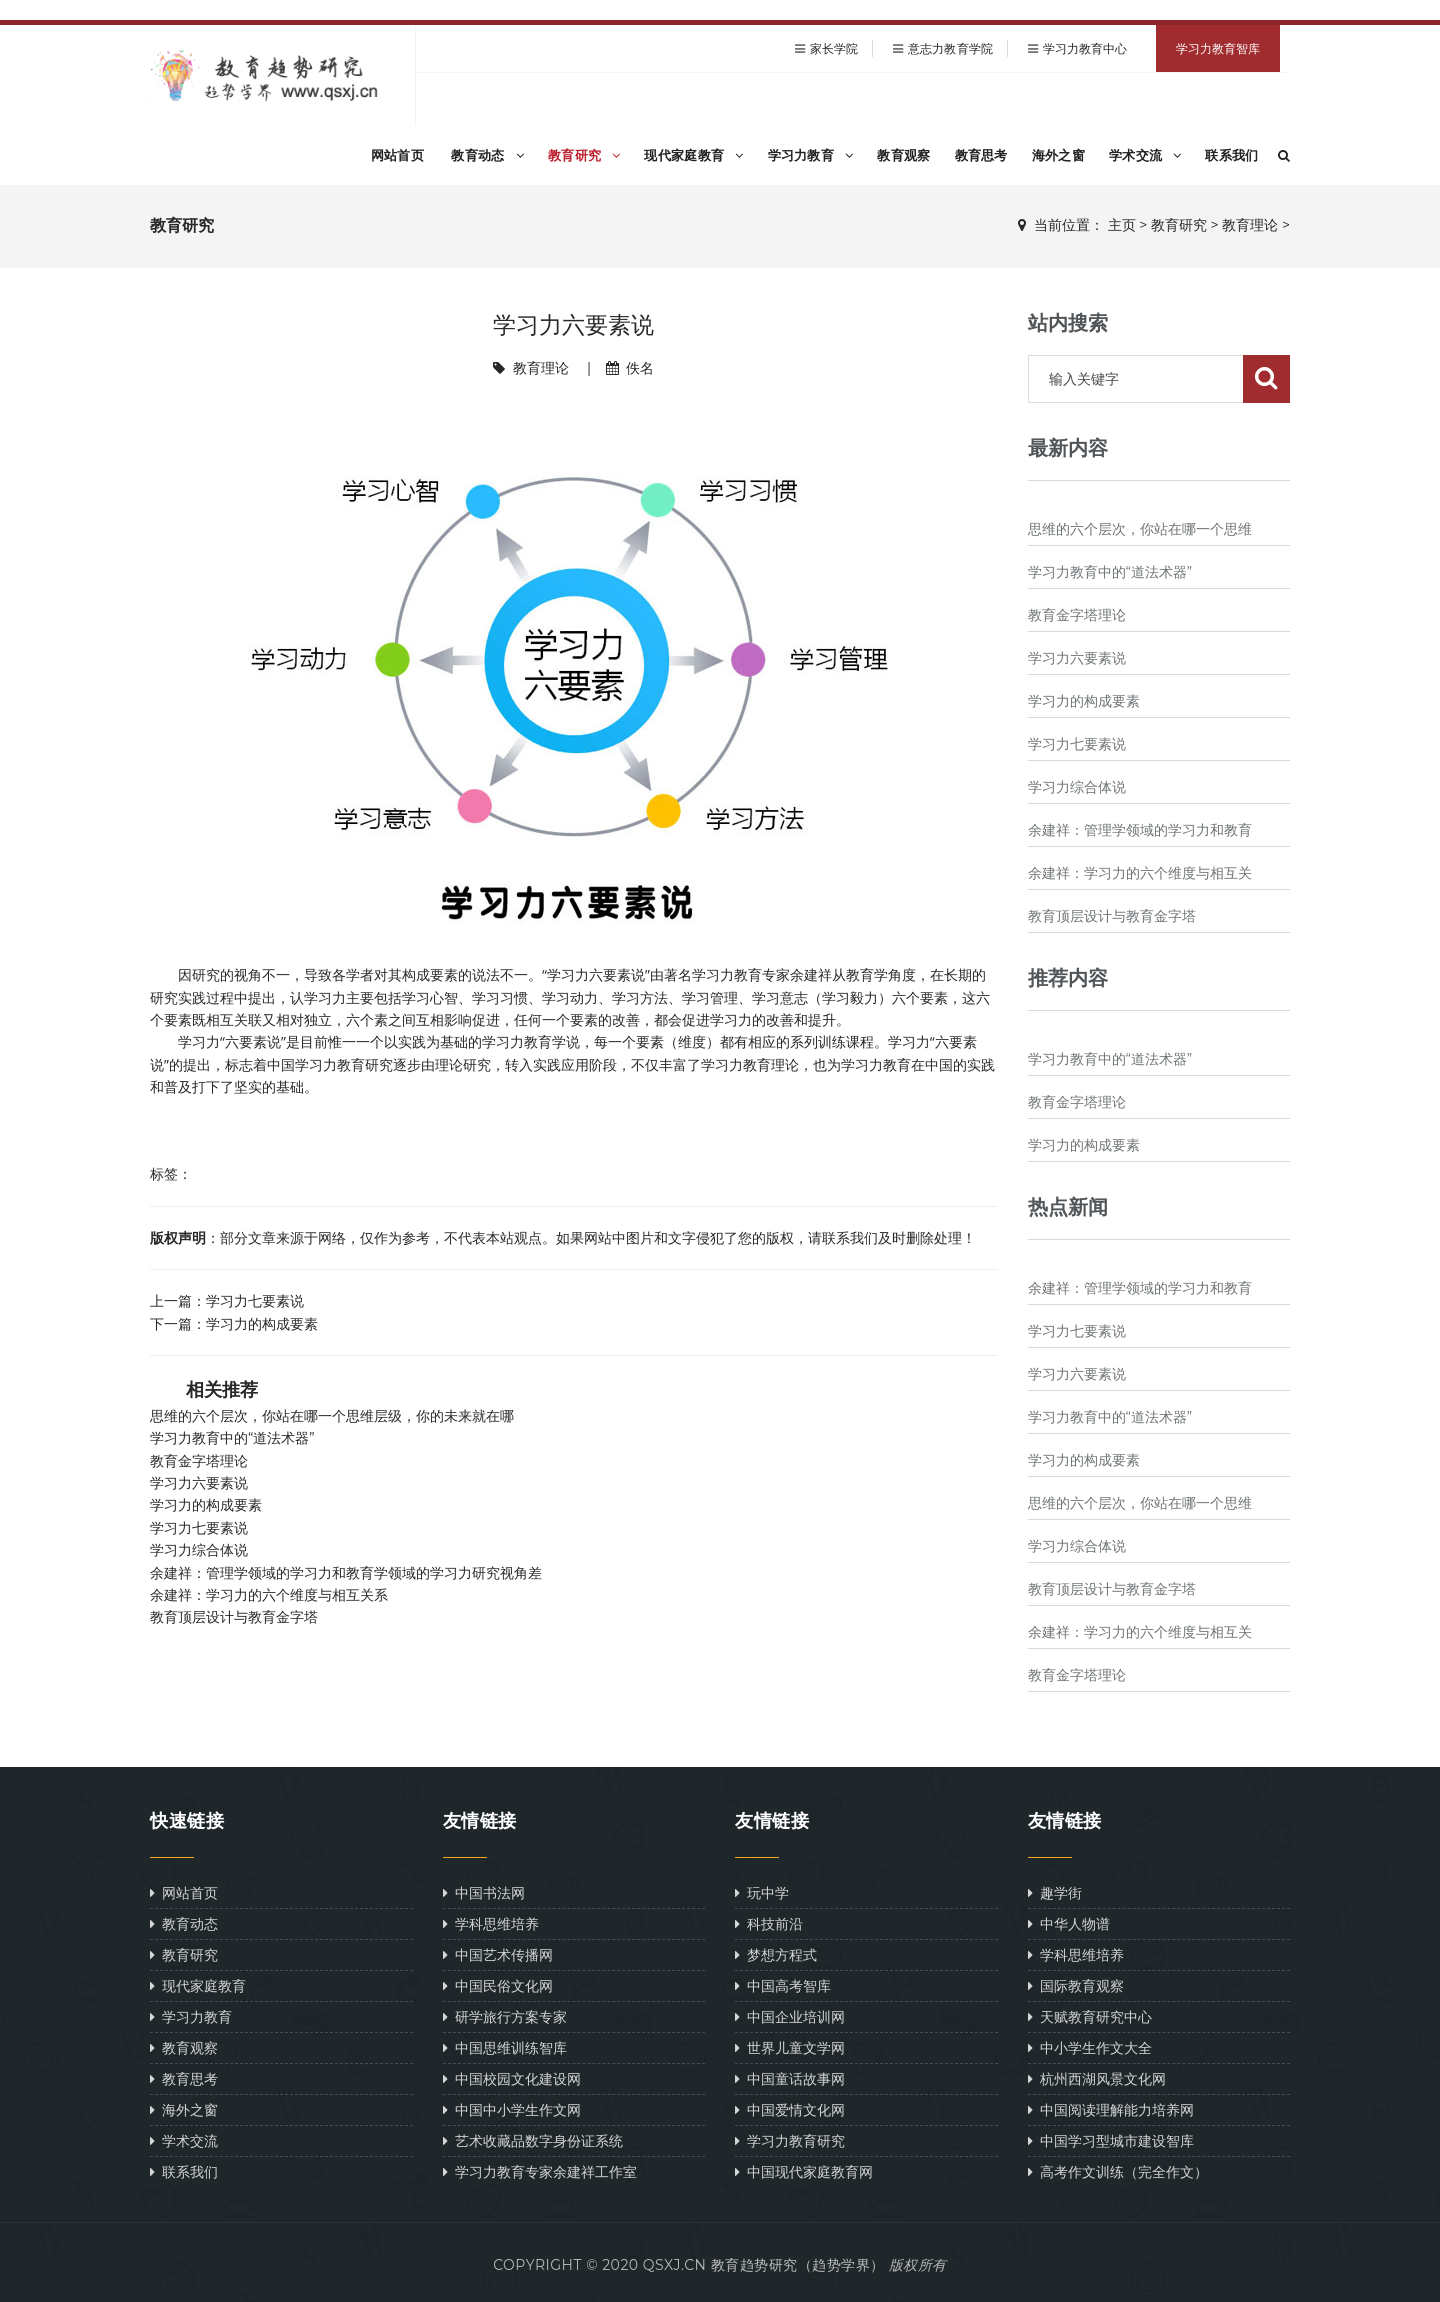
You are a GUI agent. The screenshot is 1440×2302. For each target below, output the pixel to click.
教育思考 (981, 155)
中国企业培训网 (790, 2016)
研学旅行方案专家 (505, 2016)
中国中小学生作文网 (512, 2109)
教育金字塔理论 (199, 1461)
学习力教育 (811, 155)
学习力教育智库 (1218, 48)
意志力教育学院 (950, 48)
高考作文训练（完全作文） (1118, 2171)
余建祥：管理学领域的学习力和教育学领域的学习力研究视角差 (346, 1573)
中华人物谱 (1069, 1923)
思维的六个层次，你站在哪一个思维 (1140, 529)
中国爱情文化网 (790, 2109)
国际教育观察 (1076, 1985)
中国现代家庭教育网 (804, 2171)
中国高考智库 (783, 1985)
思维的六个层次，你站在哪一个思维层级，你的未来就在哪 (332, 1416)
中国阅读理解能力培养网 (1111, 2109)
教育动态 (487, 155)
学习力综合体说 (199, 1550)
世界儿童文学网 (790, 2047)
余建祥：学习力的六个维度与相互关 (1140, 873)
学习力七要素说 (255, 1300)
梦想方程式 (776, 1954)
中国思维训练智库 (505, 2047)
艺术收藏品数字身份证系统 (533, 2140)
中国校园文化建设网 (512, 2078)
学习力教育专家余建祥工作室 (540, 2171)
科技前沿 (769, 1923)
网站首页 (397, 155)
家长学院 (834, 48)
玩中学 (762, 1892)
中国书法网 (484, 1892)
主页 (1122, 225)
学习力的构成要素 (262, 1323)
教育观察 (903, 155)
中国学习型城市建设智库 (1111, 2140)
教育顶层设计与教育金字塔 (234, 1617)
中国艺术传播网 (498, 1954)
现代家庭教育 (693, 155)
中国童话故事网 (790, 2078)
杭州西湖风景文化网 (1097, 2078)
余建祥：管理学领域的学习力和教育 (1140, 830)
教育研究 (584, 155)
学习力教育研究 (790, 2140)
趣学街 (1055, 1892)
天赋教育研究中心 (1090, 2016)
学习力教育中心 (1085, 48)
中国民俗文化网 (498, 1985)
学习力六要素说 (199, 1483)
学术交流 (1145, 155)
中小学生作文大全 (1090, 2047)
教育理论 (1250, 225)
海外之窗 (1058, 155)
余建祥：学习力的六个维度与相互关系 (269, 1595)
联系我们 (1231, 155)
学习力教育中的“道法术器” (232, 1438)
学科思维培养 (491, 1923)
